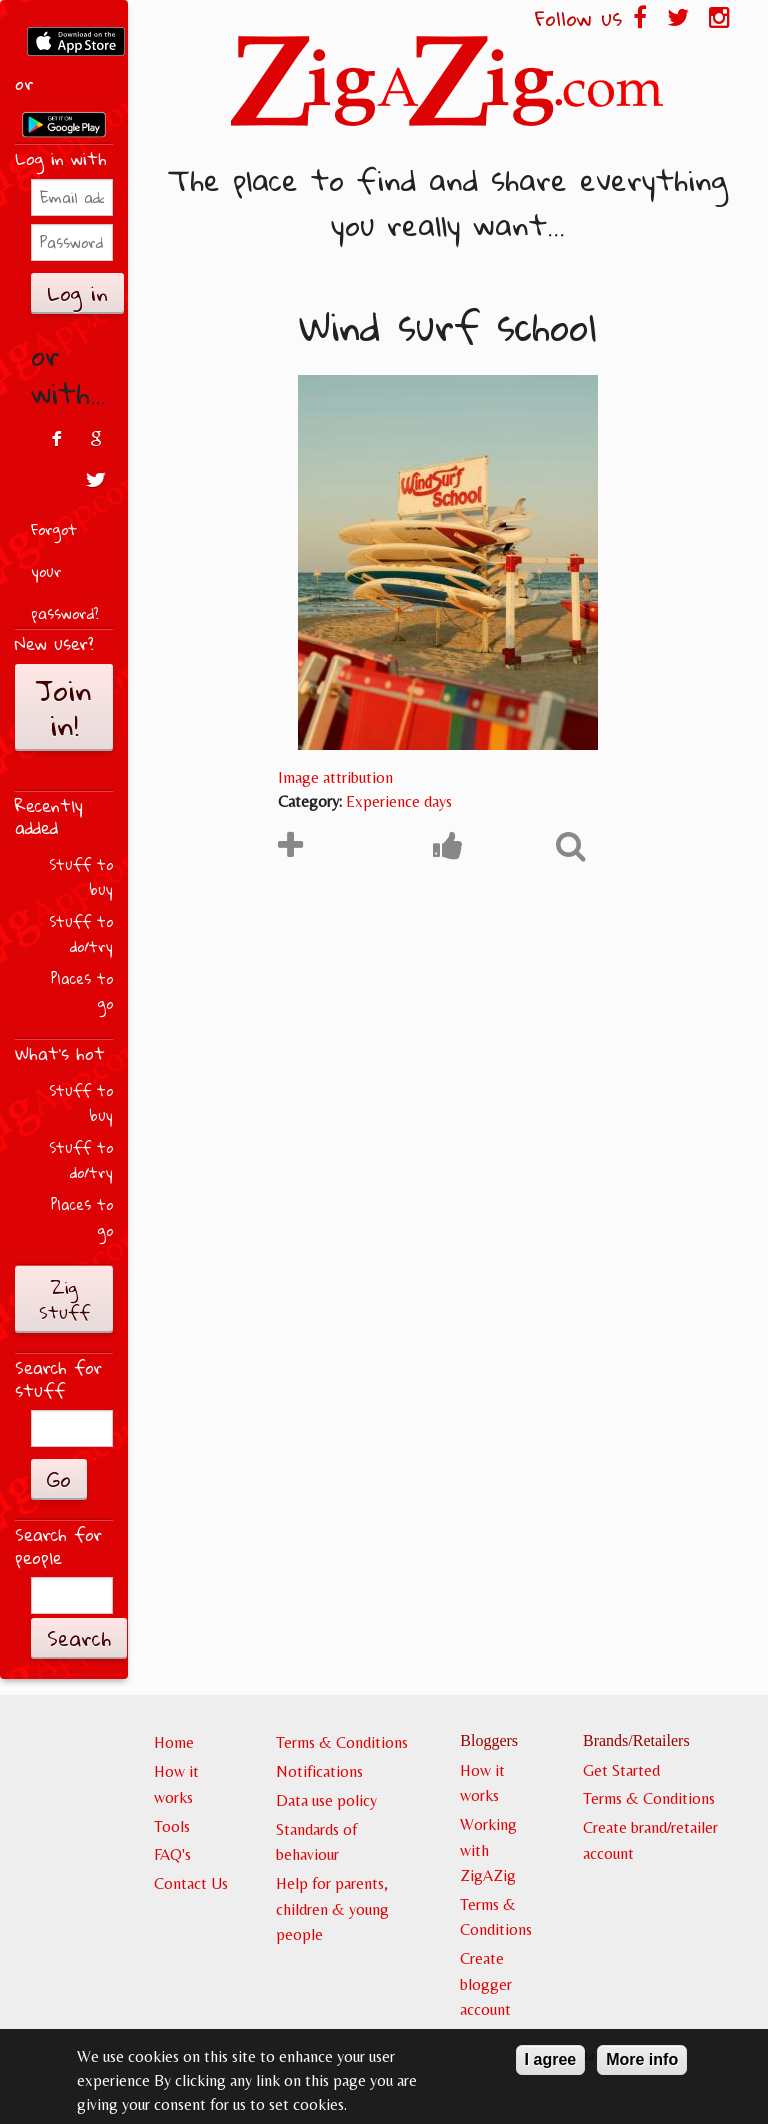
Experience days (399, 801)
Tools (172, 1826)
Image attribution (335, 777)
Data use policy (326, 1800)
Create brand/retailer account (650, 1840)
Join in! (64, 707)
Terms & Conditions (342, 1742)
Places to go (82, 991)
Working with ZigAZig (488, 1850)
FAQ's (172, 1854)
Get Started (621, 1770)
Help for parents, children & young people (332, 1909)
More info (642, 2066)
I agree (551, 2066)
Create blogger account (486, 1984)
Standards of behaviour (316, 1842)
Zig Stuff (64, 1299)
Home (174, 1742)
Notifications (319, 1771)
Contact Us (191, 1883)
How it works (176, 1784)
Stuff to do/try (81, 934)
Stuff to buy (81, 877)
